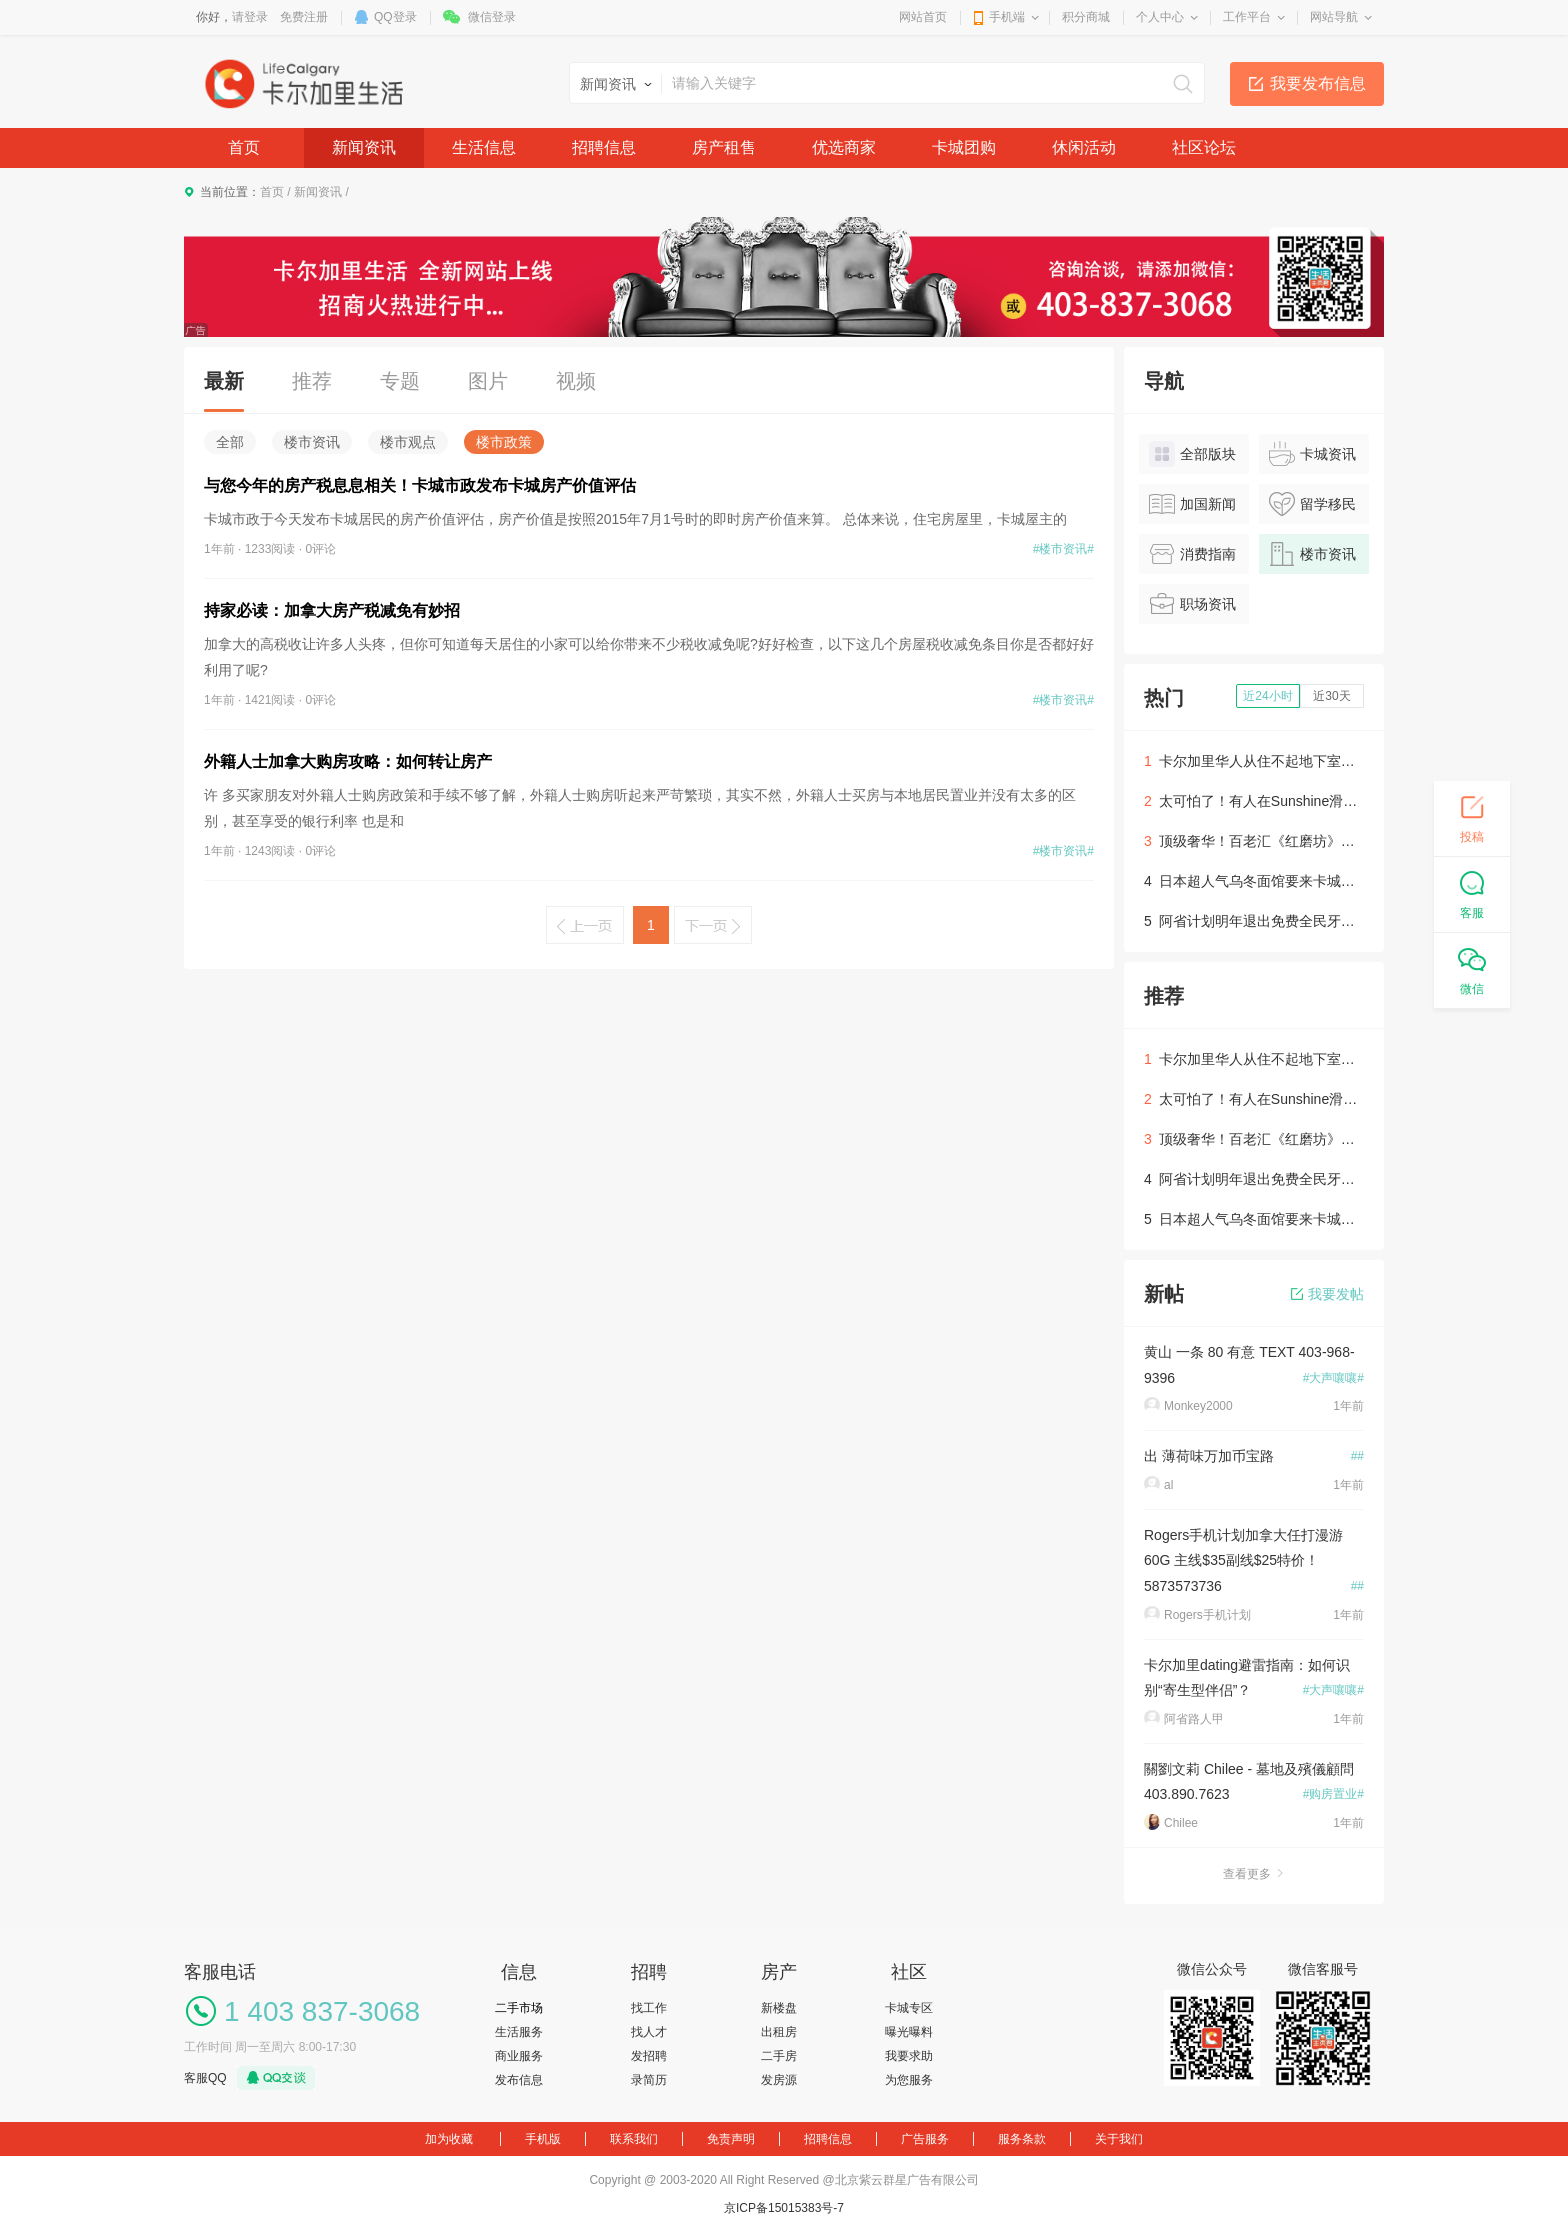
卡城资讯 (1312, 454)
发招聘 (649, 2056)
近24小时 (1267, 696)
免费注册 (304, 17)
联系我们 (634, 2139)
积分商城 (1086, 17)
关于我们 (1119, 2139)
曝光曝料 (909, 2032)
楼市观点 (408, 442)
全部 (230, 442)
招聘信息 (604, 147)
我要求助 (909, 2056)
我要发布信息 (1318, 83)
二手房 (779, 2056)
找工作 (649, 2008)
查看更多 (1254, 1874)
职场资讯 (1192, 604)
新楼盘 (779, 2008)
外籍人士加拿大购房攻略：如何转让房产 (348, 761)
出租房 (779, 2032)
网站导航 (1334, 17)
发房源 (779, 2080)
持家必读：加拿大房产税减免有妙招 (332, 610)
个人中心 (1160, 17)
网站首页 (923, 17)
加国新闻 (1192, 504)
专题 (400, 381)
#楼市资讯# (1063, 549)
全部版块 (1192, 454)
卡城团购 (964, 147)
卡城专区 (909, 2008)
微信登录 (492, 17)
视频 (576, 381)
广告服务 (925, 2139)
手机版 (543, 2139)
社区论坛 (1204, 147)
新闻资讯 (364, 147)
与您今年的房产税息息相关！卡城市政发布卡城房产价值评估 (420, 485)
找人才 (649, 2032)
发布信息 (519, 2080)
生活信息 (484, 147)
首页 (244, 147)
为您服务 (909, 2080)
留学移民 (1312, 504)
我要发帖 (1327, 1294)
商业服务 (519, 2056)
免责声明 (731, 2139)
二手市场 (519, 2008)
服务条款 (1022, 2139)
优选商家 (844, 147)
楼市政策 (504, 442)
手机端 (1007, 17)
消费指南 (1192, 554)
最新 (224, 381)
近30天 (1331, 696)
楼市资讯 (312, 442)
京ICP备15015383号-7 (784, 2208)
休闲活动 (1084, 147)
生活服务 (519, 2032)
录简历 (649, 2080)
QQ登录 (395, 17)
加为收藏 (449, 2139)
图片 (488, 381)
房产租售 (724, 147)
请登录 (250, 17)
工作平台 (1247, 17)
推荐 (312, 381)
